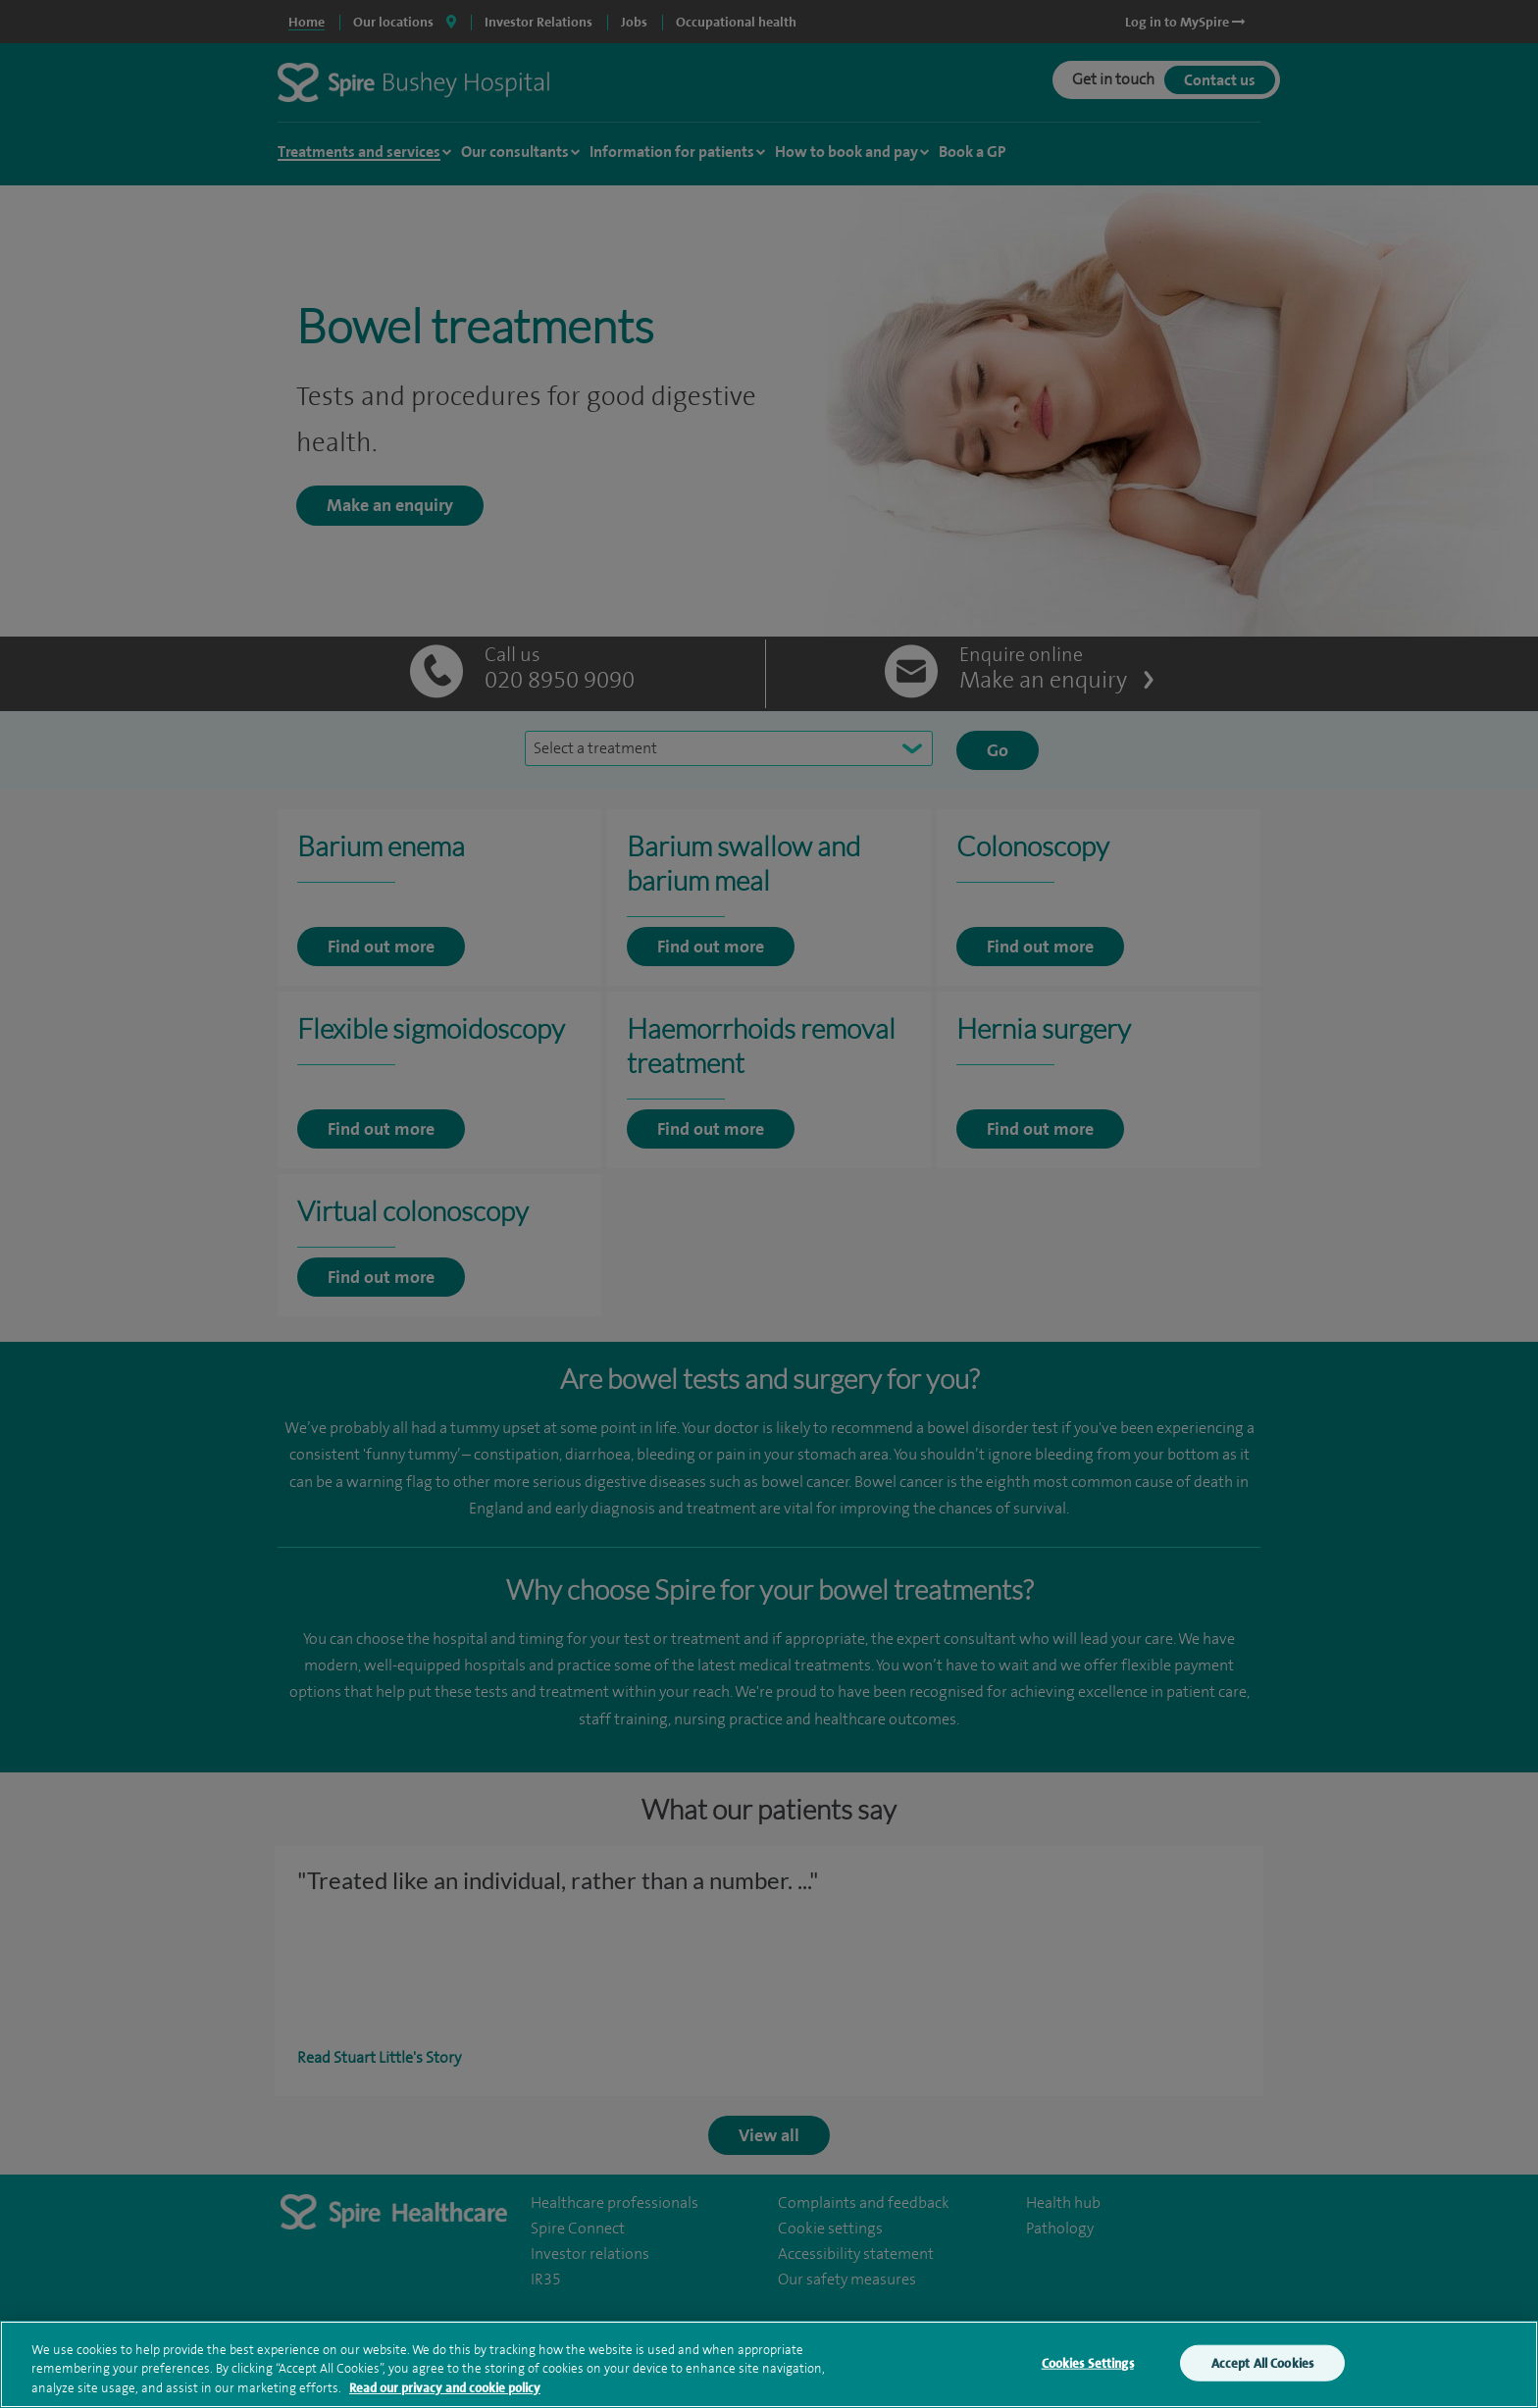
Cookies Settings (1088, 2375)
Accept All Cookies (1262, 2375)
